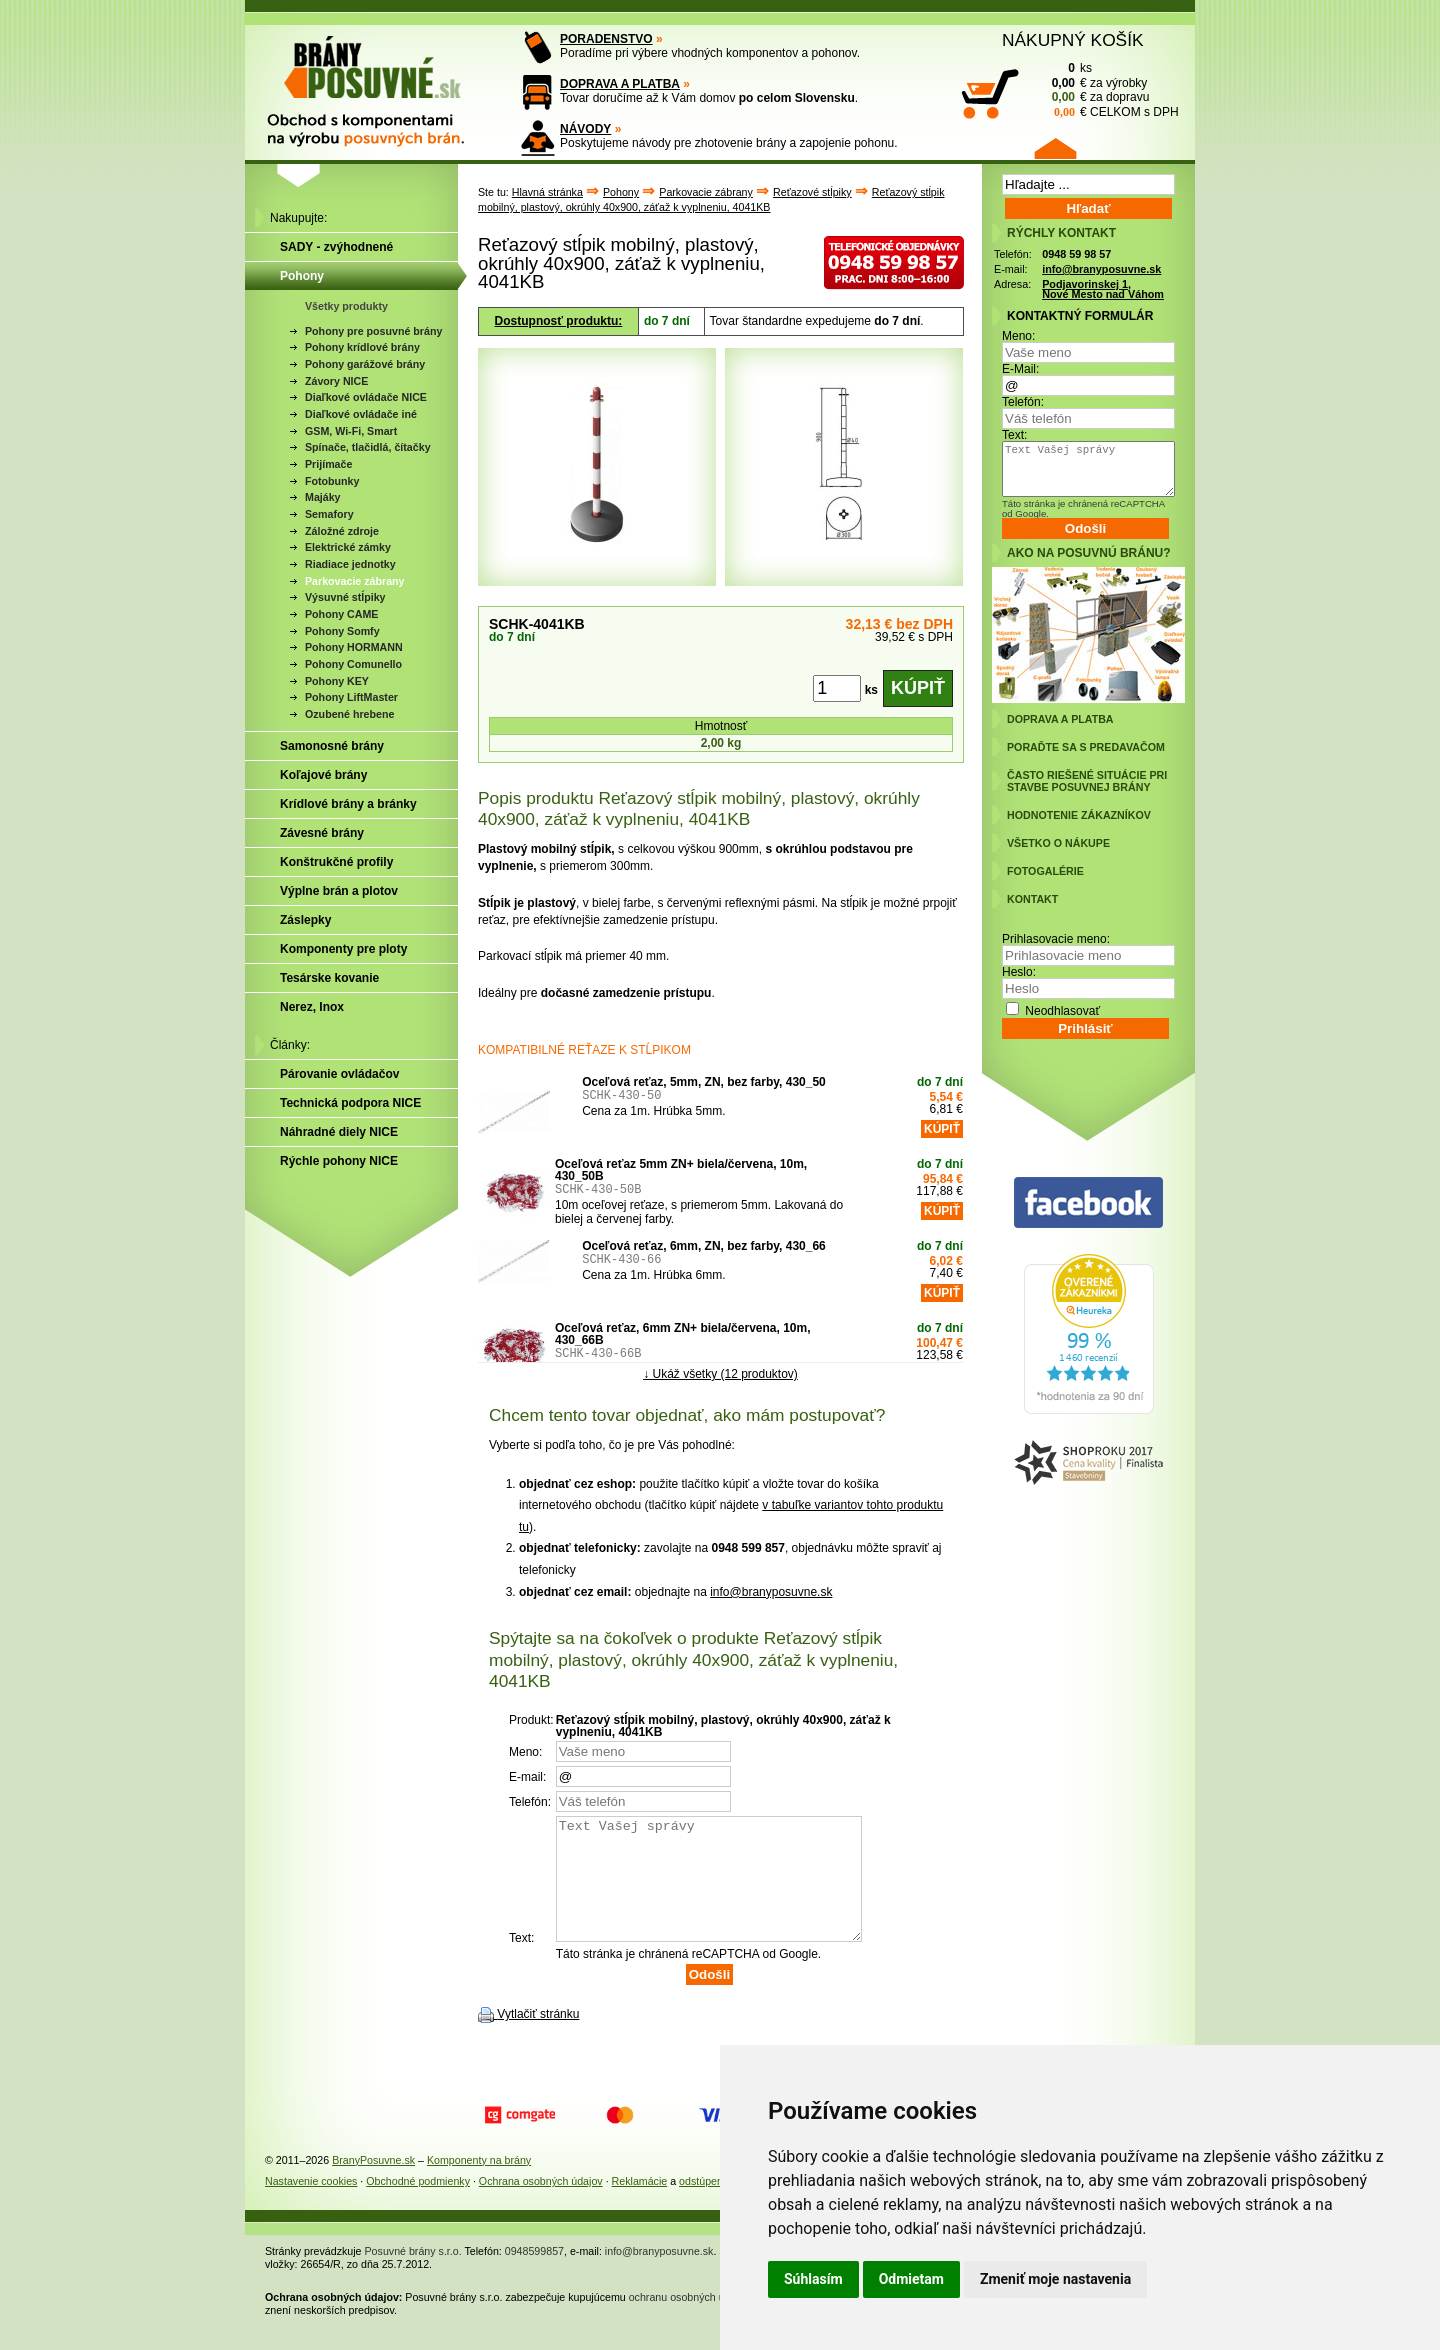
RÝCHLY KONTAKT (1061, 233)
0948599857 (534, 2275)
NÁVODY (585, 129)
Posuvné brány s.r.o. (413, 2275)
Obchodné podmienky (418, 2205)
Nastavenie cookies (311, 2205)
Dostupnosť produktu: (559, 321)
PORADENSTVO (606, 39)
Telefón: (1023, 402)
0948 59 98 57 (1076, 254)
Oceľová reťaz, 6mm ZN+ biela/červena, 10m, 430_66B (683, 1334)
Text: (1014, 435)
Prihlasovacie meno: (1056, 939)
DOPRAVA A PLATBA (620, 84)
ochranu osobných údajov (689, 2321)
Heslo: (1019, 972)
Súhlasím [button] (813, 2279)
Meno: (1018, 336)
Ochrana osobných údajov (541, 2205)
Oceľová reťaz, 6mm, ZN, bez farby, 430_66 (704, 1246)
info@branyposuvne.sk (771, 1592)
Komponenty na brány (479, 2184)
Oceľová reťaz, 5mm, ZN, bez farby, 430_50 (704, 1082)
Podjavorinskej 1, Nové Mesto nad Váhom (1103, 289)
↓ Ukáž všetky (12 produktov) (720, 1373)
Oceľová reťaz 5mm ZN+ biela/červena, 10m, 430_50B (681, 1170)
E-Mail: (1020, 369)
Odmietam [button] (911, 2279)
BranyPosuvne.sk (373, 2184)
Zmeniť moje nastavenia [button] (1055, 2279)
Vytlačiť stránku (538, 2038)
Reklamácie (640, 2205)
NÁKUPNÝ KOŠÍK (1073, 40)
